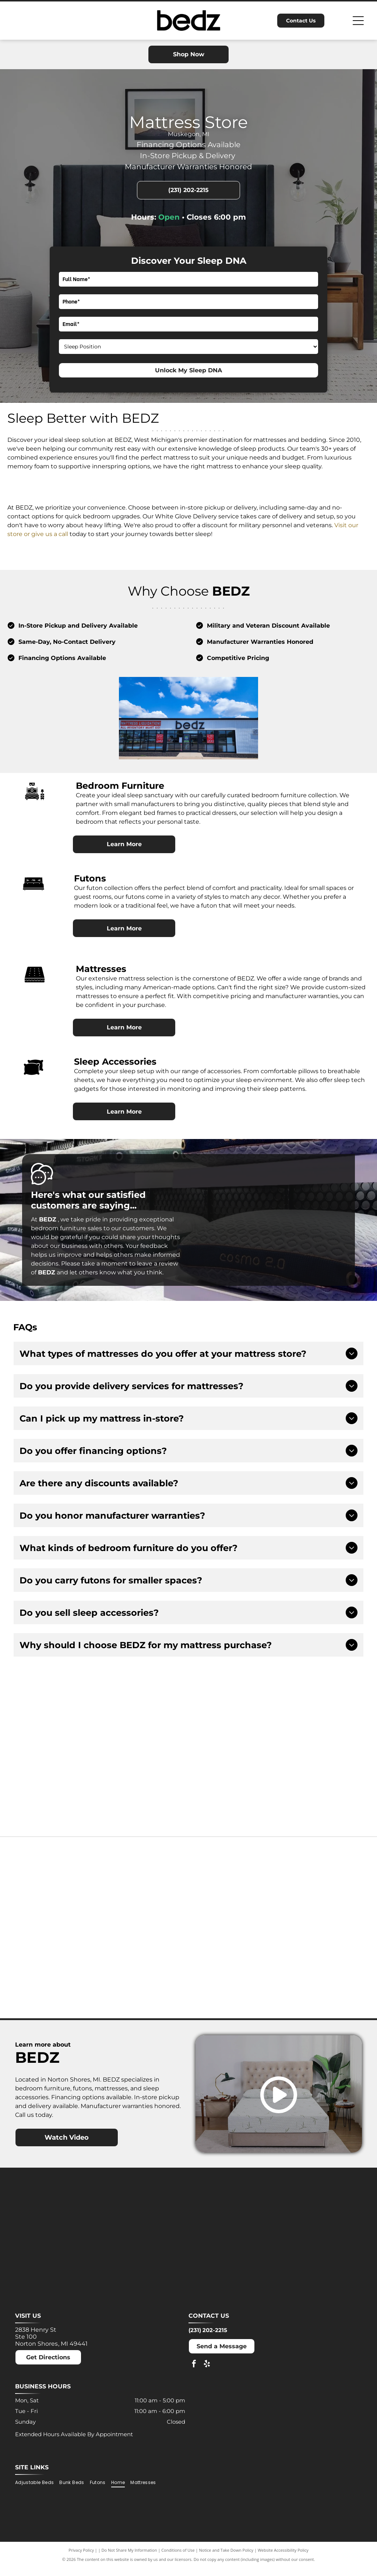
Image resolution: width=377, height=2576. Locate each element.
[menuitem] (37, 2491)
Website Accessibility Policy (283, 2558)
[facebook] (194, 2373)
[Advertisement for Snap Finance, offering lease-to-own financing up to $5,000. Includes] (188, 1757)
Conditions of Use (178, 2558)
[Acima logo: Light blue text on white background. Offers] (305, 1757)
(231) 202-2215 (207, 2338)
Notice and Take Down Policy (226, 2558)
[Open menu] (358, 20)
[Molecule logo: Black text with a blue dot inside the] (323, 1887)
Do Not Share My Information (129, 2558)
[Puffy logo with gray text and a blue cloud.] (143, 1976)
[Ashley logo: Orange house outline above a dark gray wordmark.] (53, 1887)
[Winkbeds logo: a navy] (233, 1976)
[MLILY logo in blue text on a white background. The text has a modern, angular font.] (233, 1887)
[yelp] (206, 2373)
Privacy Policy (81, 2558)
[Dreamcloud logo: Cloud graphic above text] (143, 1887)
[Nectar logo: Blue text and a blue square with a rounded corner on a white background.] (53, 1976)
